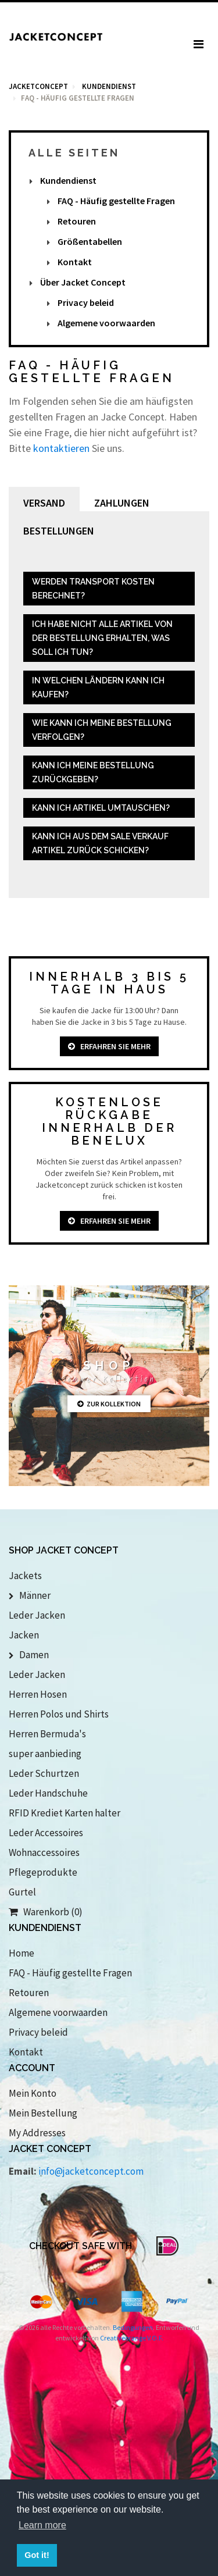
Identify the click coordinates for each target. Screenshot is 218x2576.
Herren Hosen (38, 1694)
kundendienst (109, 86)
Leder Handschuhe (48, 1793)
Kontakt (75, 262)
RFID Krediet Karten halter (64, 1813)
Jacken (24, 1635)
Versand (44, 503)
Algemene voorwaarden (106, 323)
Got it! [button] (36, 2555)
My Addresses (37, 2132)
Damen (29, 1654)
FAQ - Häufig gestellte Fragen (116, 200)
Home (21, 1953)
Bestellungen (58, 530)
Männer (30, 1595)
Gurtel (22, 1892)
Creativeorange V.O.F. (131, 2337)
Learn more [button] (42, 2525)
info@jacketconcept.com (91, 2171)
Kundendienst (68, 180)
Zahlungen (121, 503)
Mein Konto (32, 2093)
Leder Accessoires (46, 1832)
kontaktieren (61, 448)
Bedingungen (133, 2327)
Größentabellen (90, 241)
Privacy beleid (86, 302)
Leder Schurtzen (44, 1773)
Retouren (77, 221)
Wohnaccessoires (44, 1852)
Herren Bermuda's (47, 1733)
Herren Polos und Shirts (59, 1714)
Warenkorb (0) (46, 1911)
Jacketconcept (38, 86)
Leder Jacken (37, 1615)
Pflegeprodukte (43, 1872)
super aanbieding (45, 1753)
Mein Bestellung (43, 2113)
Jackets (25, 1575)
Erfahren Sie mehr (109, 1046)
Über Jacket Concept (83, 282)
